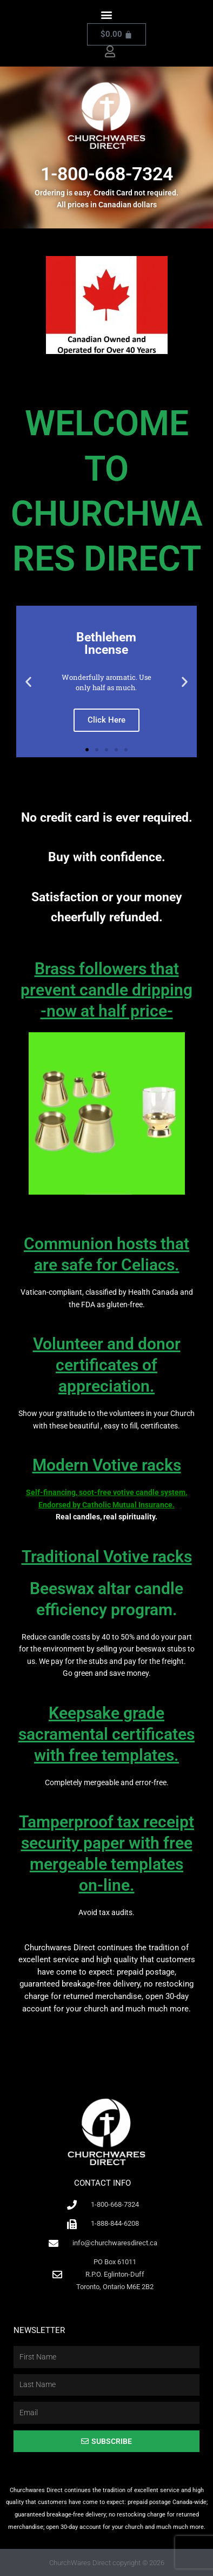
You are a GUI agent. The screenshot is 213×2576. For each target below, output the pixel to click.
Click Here (106, 720)
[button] (107, 14)
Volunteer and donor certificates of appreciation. (107, 1364)
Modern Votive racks (106, 1465)
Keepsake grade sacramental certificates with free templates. (106, 1734)
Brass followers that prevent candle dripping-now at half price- (106, 989)
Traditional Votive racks (107, 1556)
